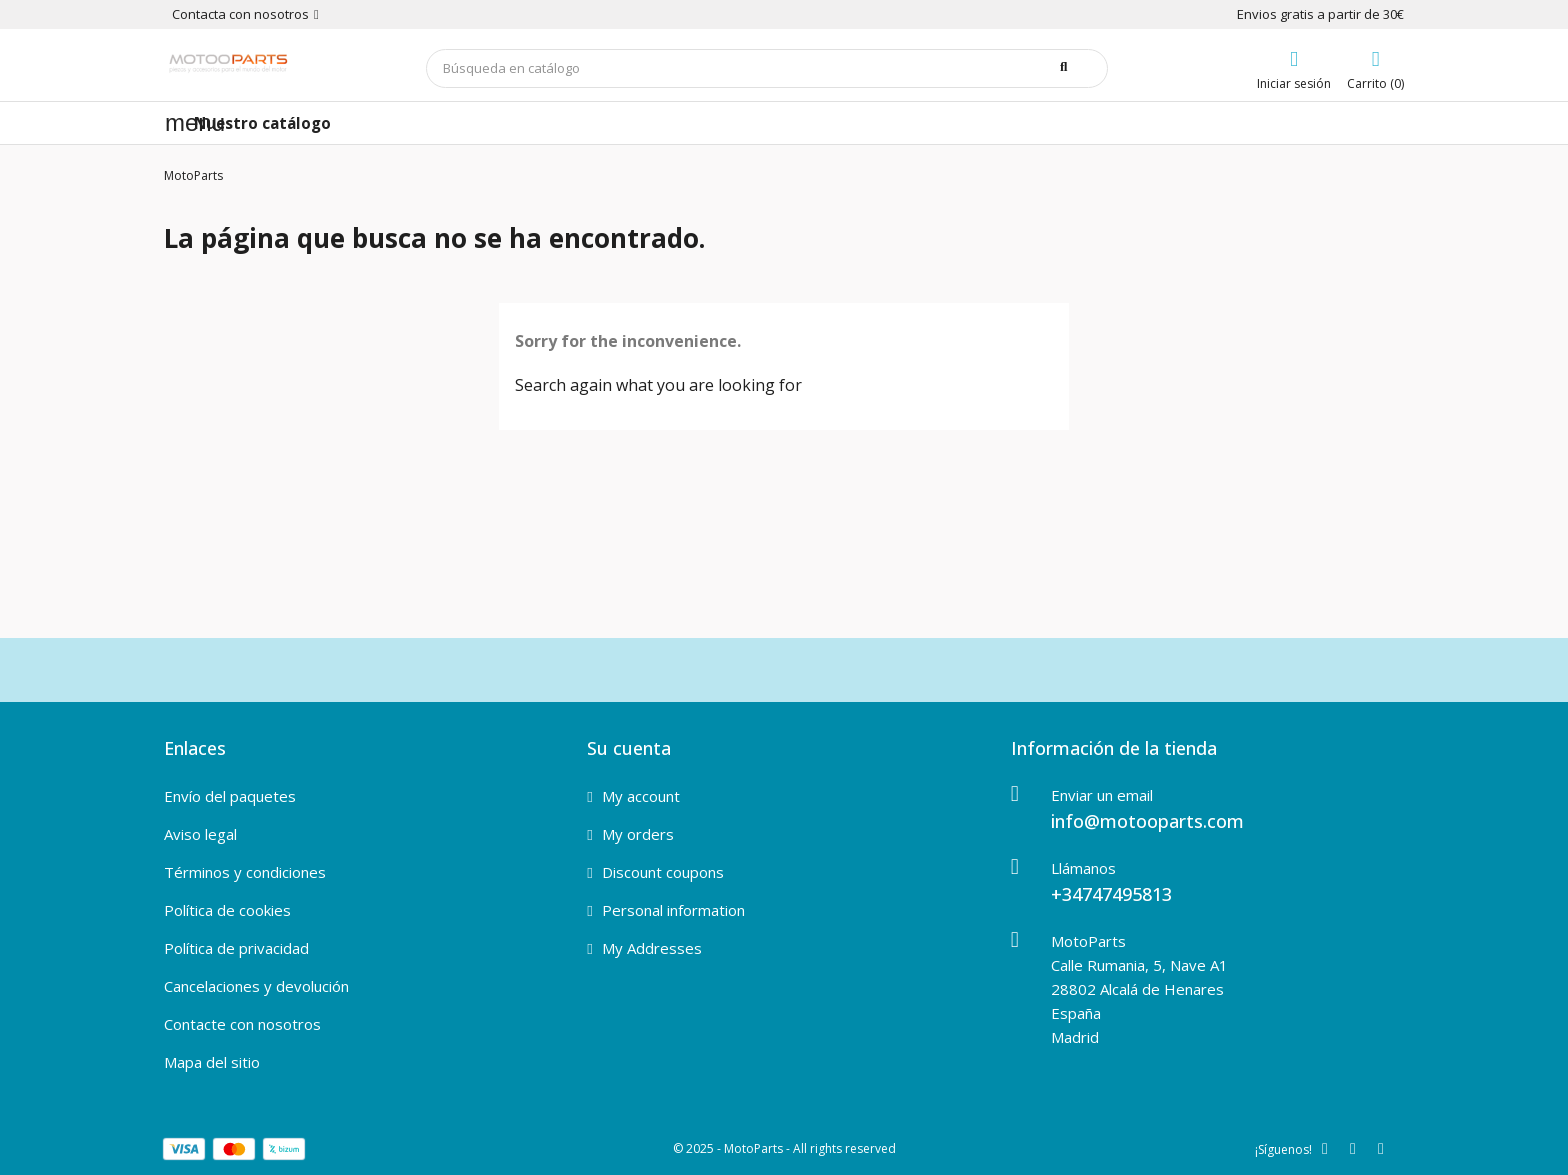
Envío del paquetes (230, 796)
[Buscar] (767, 68)
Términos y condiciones (245, 872)
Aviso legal (200, 834)
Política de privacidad (236, 948)
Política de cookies (227, 910)
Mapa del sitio (212, 1062)
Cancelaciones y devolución (256, 986)
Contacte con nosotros (242, 1024)
